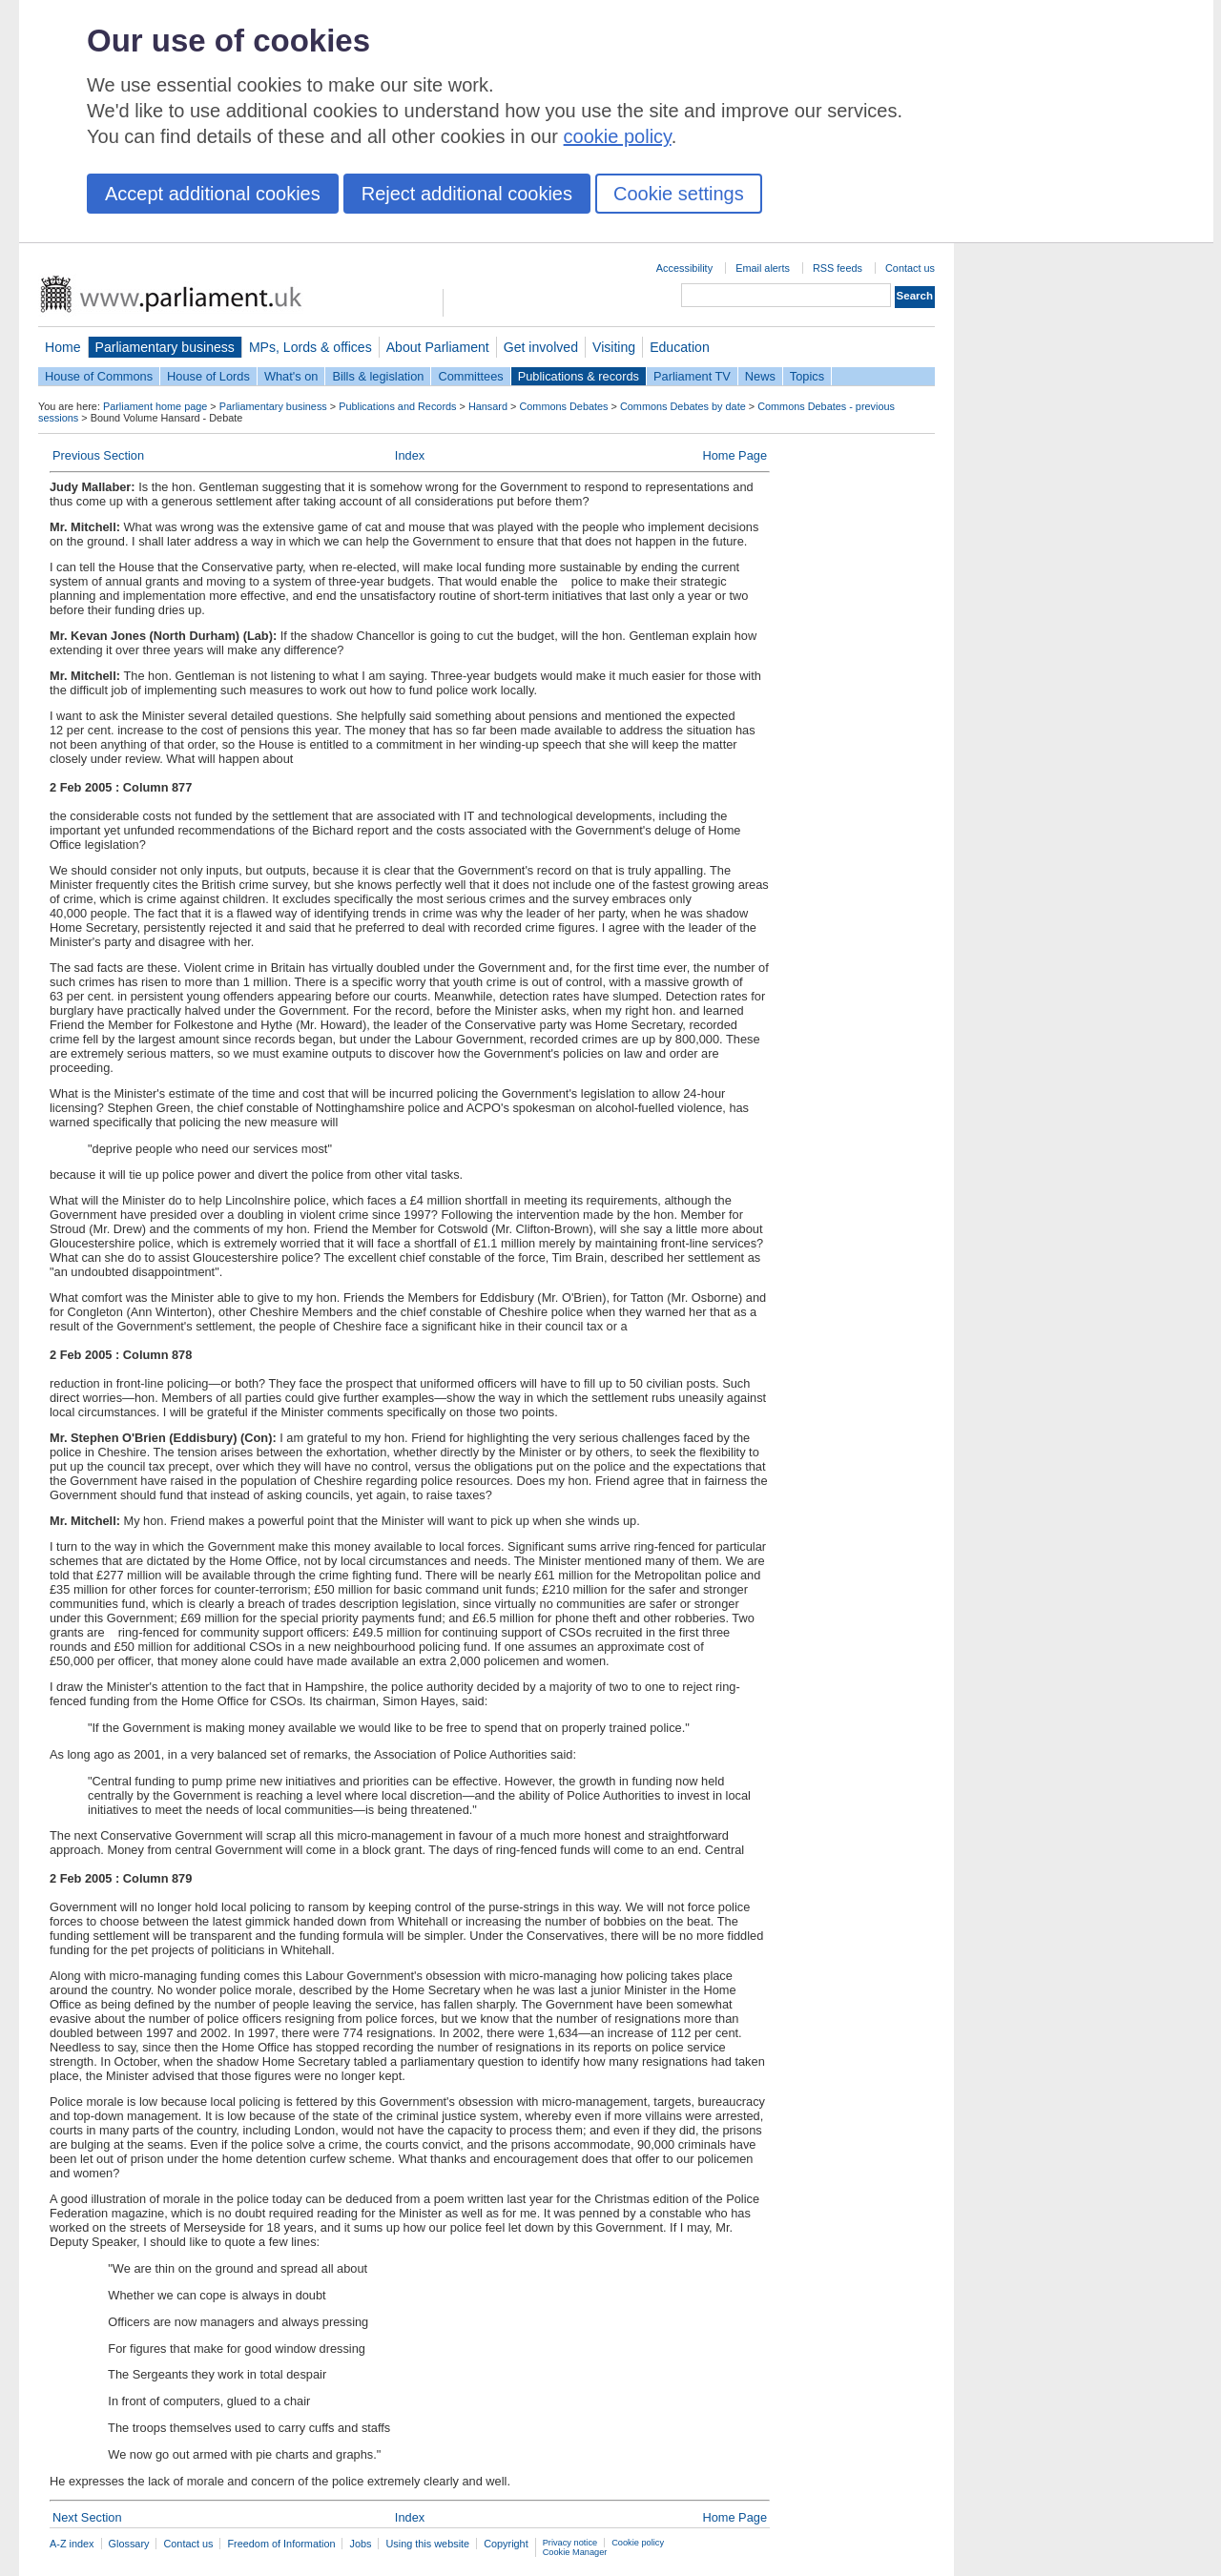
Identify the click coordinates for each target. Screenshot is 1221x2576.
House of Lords (208, 376)
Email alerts (762, 268)
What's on (291, 376)
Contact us (910, 268)
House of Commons (99, 376)
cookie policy (618, 136)
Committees (470, 376)
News (760, 376)
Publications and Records (397, 406)
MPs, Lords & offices (310, 347)
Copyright (506, 2543)
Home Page (734, 455)
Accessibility (684, 268)
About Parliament (437, 347)
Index (409, 455)
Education (680, 347)
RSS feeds (837, 268)
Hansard (487, 406)
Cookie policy (637, 2542)
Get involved (541, 347)
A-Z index (72, 2543)
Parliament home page (155, 406)
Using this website (427, 2543)
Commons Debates (563, 406)
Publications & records (578, 376)
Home (63, 347)
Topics (807, 376)
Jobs (360, 2543)
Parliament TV (692, 376)
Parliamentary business (165, 347)
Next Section (87, 2517)
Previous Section (98, 455)
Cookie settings (678, 193)
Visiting (613, 347)
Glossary (129, 2543)
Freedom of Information (281, 2543)
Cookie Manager (575, 2552)
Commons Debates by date (683, 406)
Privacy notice (570, 2542)
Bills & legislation (378, 376)
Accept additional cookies (213, 193)
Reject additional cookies (467, 193)
